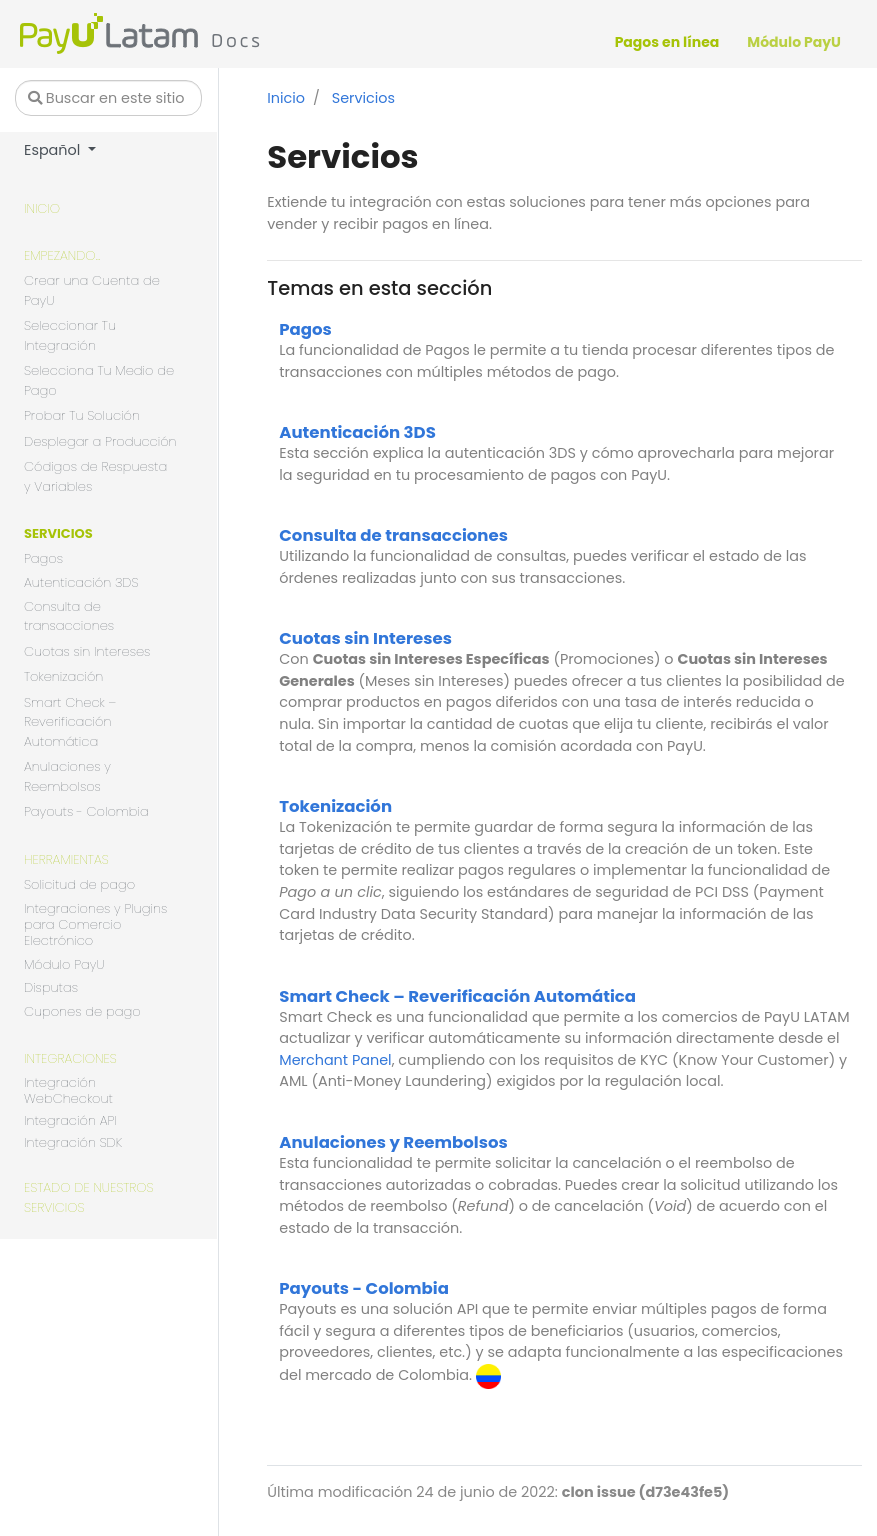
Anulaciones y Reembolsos (67, 776)
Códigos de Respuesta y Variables (95, 476)
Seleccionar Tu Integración (70, 335)
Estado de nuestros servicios (89, 1197)
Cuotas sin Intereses (87, 651)
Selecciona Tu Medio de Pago (99, 380)
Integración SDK (73, 1143)
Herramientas (66, 859)
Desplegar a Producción (100, 441)
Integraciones (70, 1058)
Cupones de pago (82, 1011)
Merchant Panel (335, 1060)
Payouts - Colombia (86, 811)
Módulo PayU (64, 964)
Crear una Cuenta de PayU (92, 290)
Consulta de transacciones (69, 616)
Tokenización (63, 676)
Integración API (70, 1121)
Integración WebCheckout (68, 1091)
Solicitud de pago (79, 884)
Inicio (42, 208)
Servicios (58, 533)
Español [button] (54, 150)
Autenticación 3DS (81, 583)
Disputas (51, 988)
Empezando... (62, 255)
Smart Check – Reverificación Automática (70, 722)
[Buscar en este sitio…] (108, 98)
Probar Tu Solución (82, 415)
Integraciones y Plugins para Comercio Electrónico (95, 925)
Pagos (43, 558)
